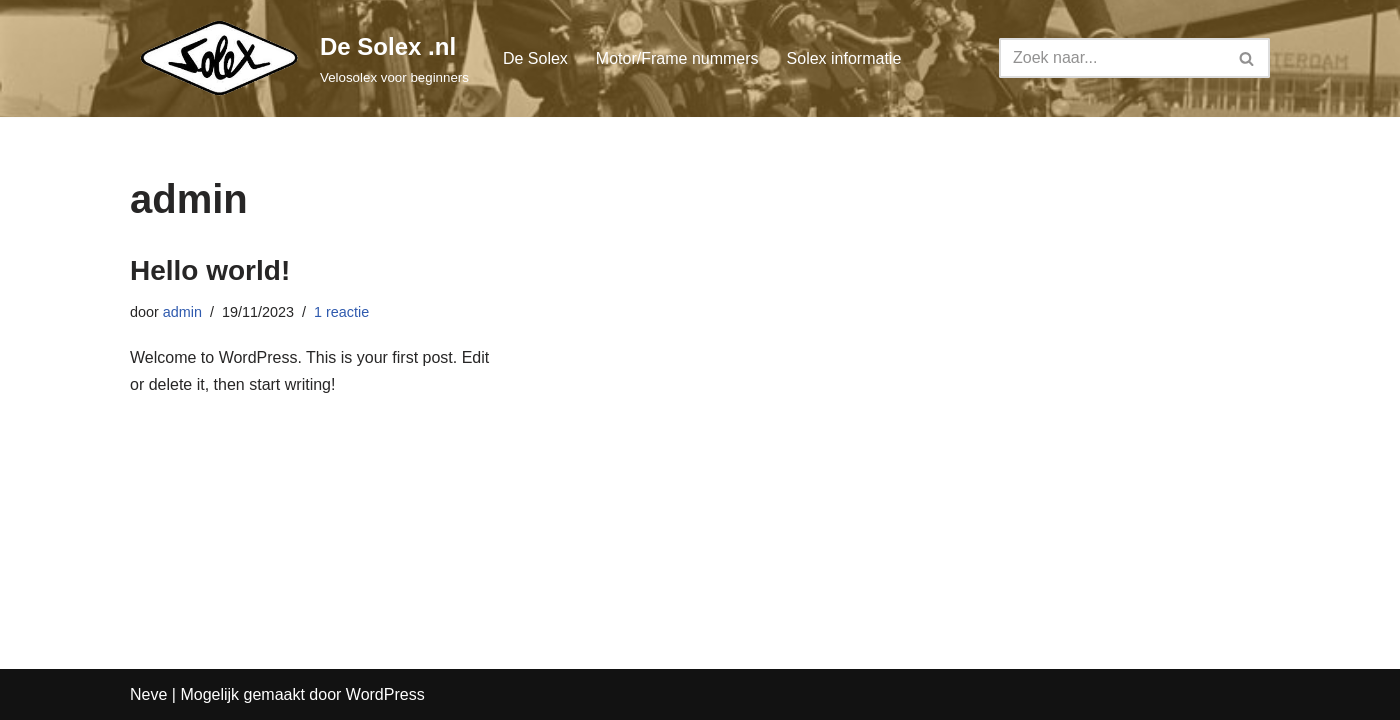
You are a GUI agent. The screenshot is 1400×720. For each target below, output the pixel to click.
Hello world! (210, 270)
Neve (148, 694)
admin (182, 312)
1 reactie (341, 312)
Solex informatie (844, 58)
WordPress (385, 694)
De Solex (535, 58)
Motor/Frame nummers (677, 58)
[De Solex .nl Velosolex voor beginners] (299, 58)
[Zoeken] (1112, 58)
